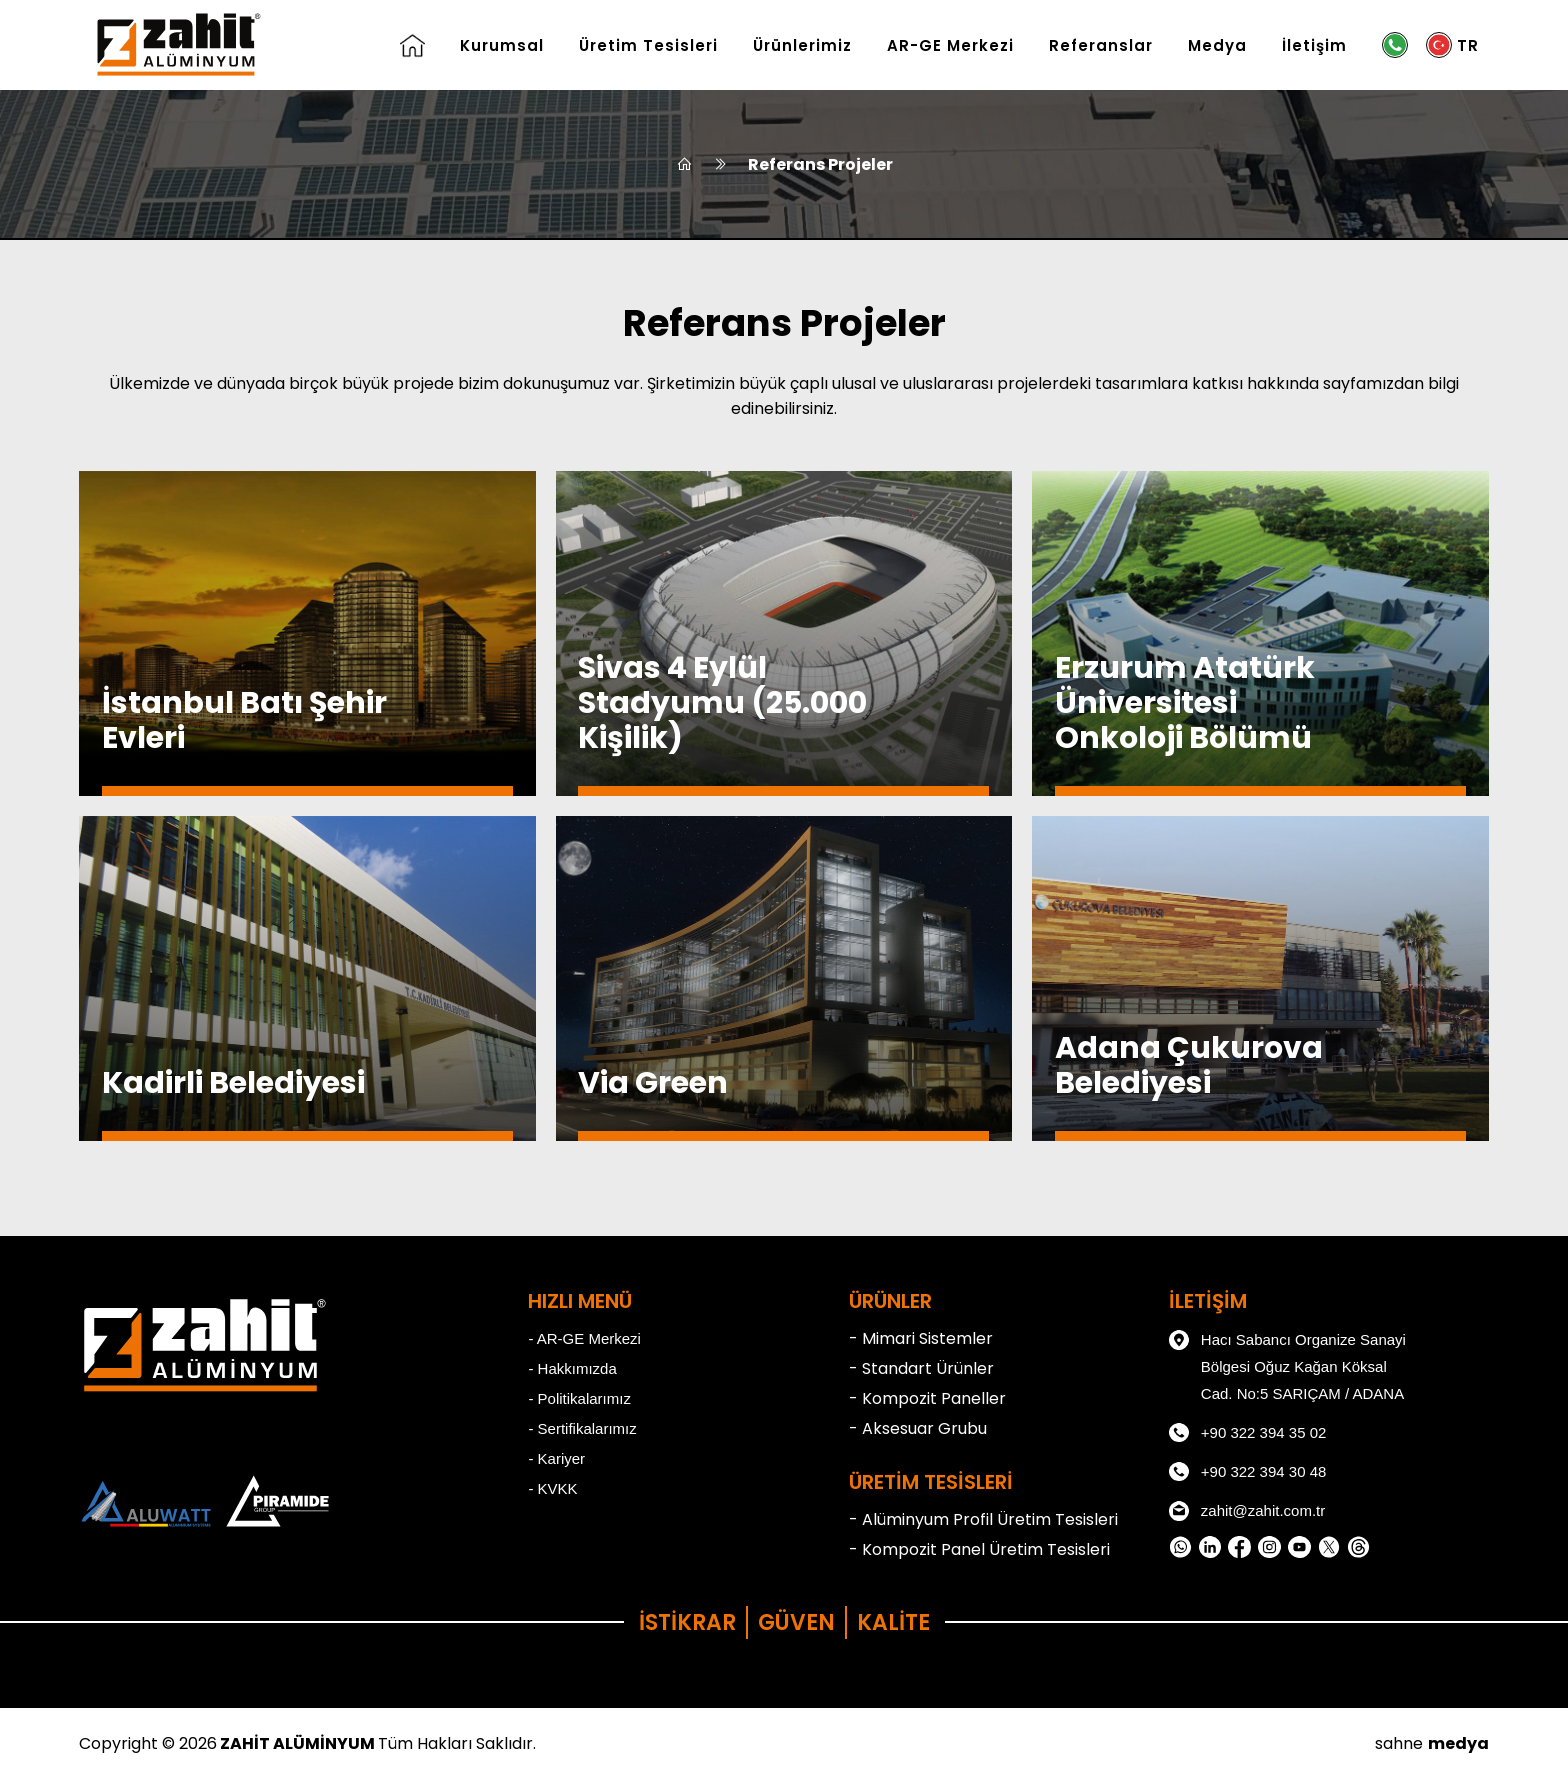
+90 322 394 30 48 (1248, 1472)
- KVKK (552, 1488)
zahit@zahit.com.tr (1247, 1511)
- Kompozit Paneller (927, 1398)
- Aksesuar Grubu (918, 1428)
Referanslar (1101, 45)
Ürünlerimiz (802, 45)
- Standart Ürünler (921, 1368)
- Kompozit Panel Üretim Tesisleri (979, 1549)
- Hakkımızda (572, 1368)
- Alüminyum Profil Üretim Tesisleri (983, 1519)
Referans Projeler (820, 164)
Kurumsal (502, 45)
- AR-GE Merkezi (584, 1338)
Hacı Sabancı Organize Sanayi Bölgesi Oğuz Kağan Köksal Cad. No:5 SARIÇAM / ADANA (1287, 1364)
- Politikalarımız (579, 1398)
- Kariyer (556, 1458)
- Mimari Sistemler (921, 1338)
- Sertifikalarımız (582, 1428)
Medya (1217, 45)
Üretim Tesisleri (648, 45)
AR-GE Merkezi (950, 45)
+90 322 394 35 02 (1248, 1433)
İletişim (1314, 45)
